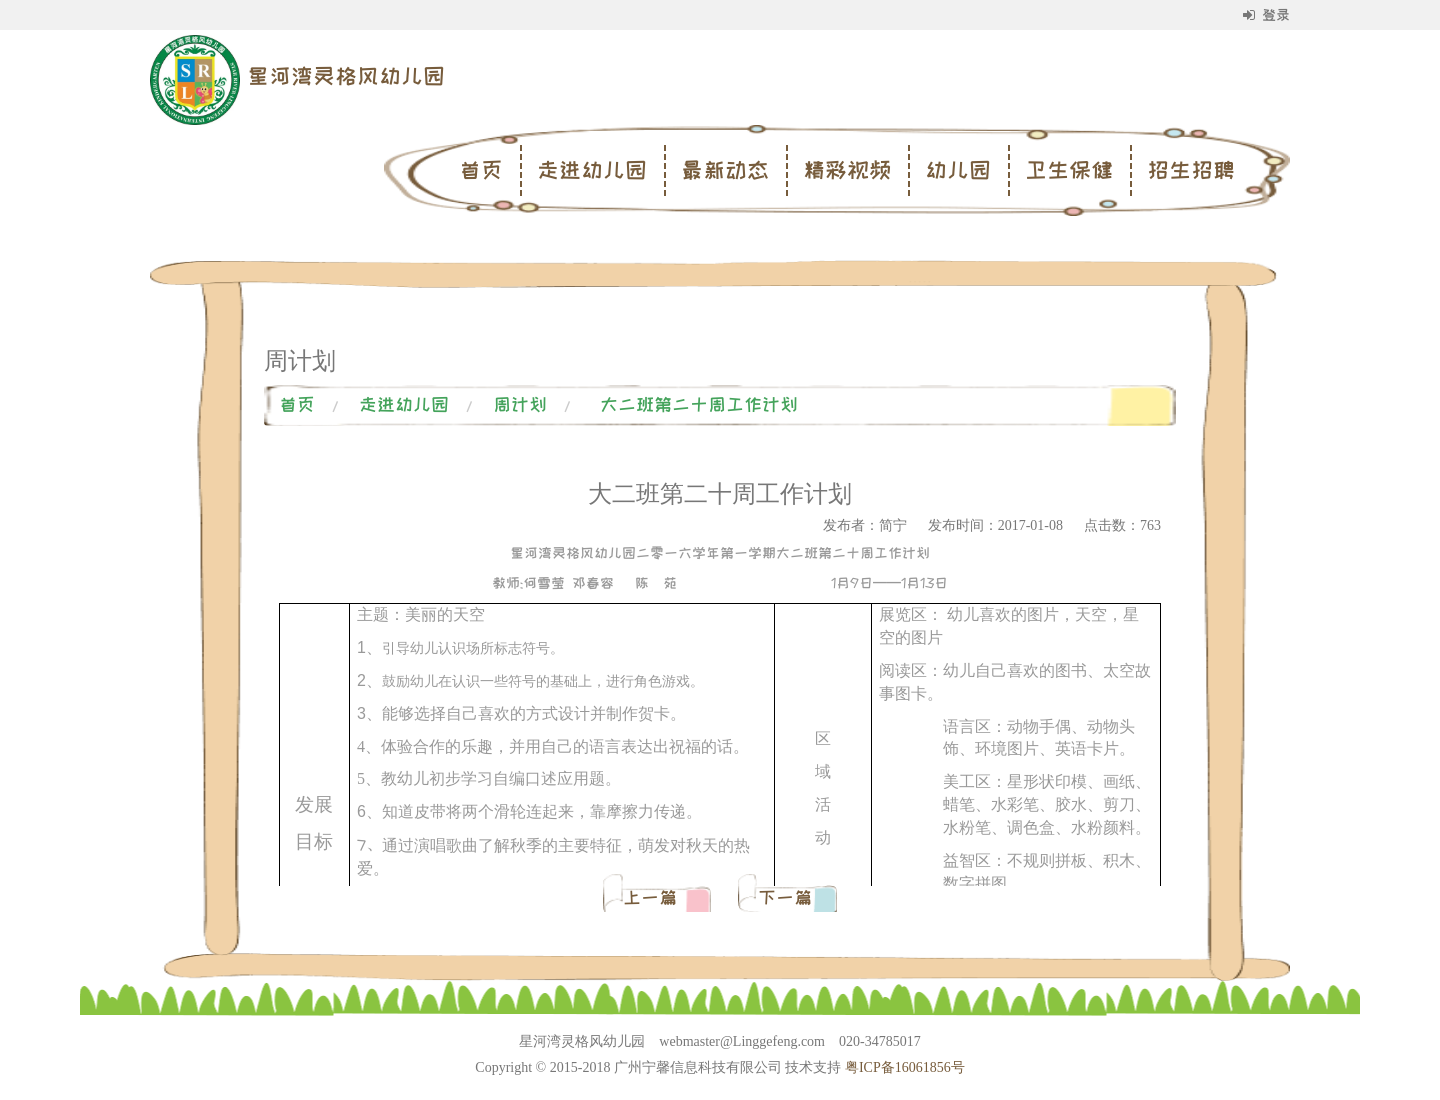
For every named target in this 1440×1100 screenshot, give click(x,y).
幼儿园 (958, 170)
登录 (1266, 15)
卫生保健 (1069, 170)
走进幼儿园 (592, 170)
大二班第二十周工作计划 (699, 405)
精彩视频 (847, 170)
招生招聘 (1191, 170)
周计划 (520, 405)
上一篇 (654, 898)
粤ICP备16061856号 (905, 1067)
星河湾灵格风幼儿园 (346, 76)
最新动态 (725, 170)
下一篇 (785, 898)
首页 (481, 170)
